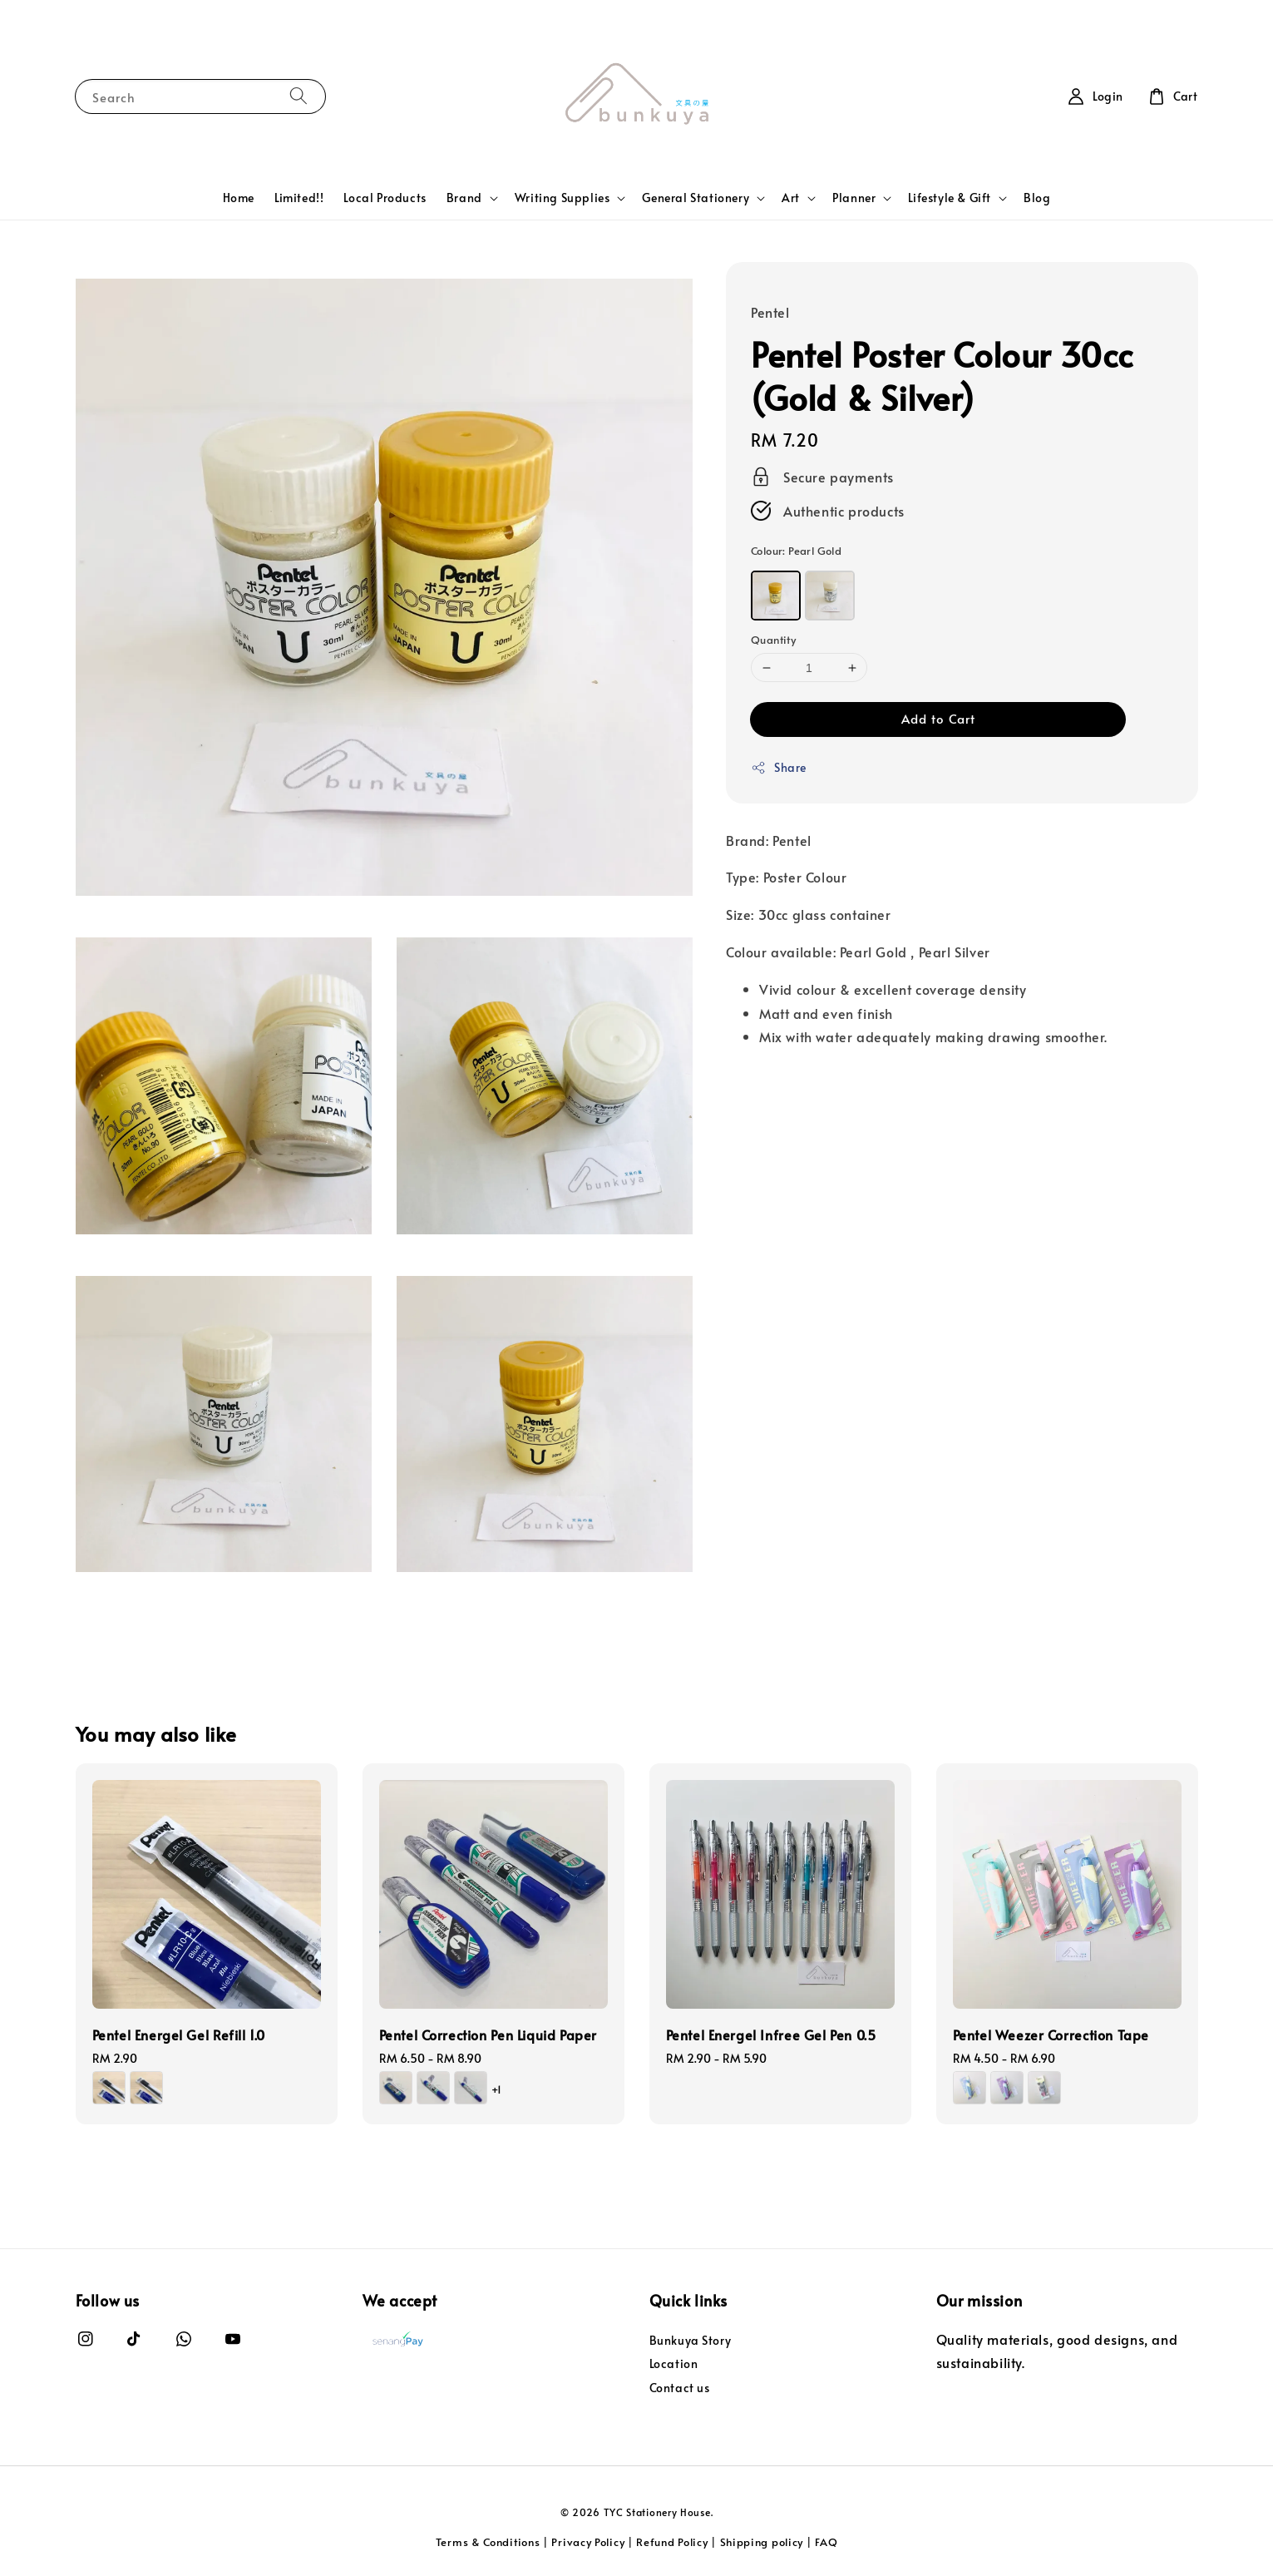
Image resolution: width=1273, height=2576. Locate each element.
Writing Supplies (562, 197)
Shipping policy (762, 2541)
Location (673, 2363)
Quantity (773, 639)
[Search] (298, 96)
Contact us (679, 2388)
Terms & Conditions (488, 2541)
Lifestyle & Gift (949, 197)
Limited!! (298, 197)
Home (238, 197)
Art (791, 197)
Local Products (384, 197)
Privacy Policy (587, 2541)
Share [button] (779, 767)
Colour (796, 550)
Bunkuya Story (690, 2340)
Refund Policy (672, 2541)
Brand (464, 197)
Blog (1037, 197)
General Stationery (695, 197)
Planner (854, 197)
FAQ (826, 2541)
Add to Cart (938, 718)
